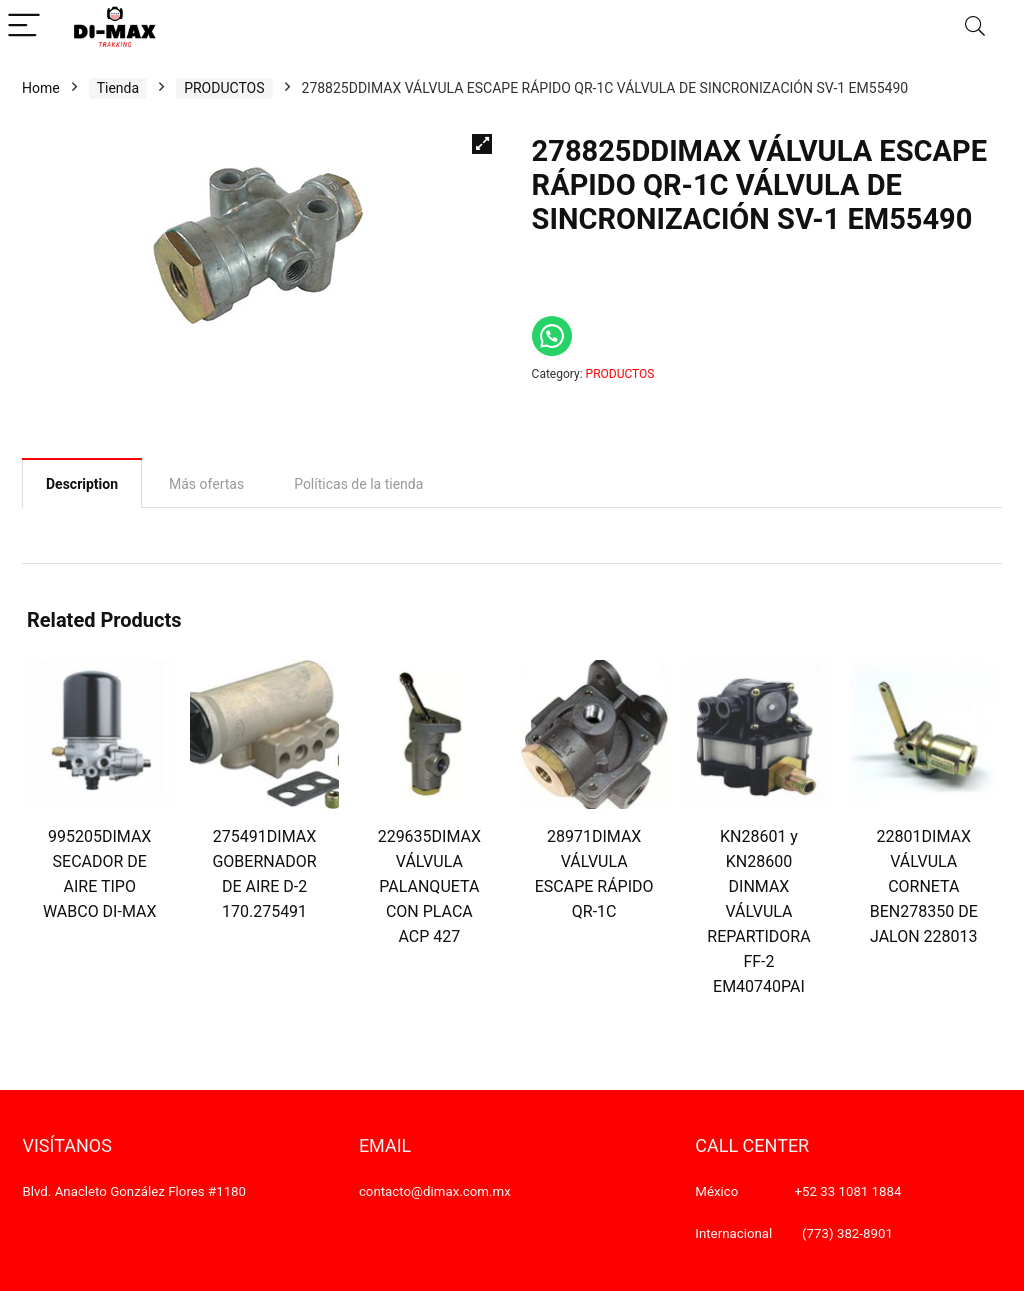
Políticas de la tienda (358, 484)
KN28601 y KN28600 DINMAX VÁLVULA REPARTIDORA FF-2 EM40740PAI (758, 911)
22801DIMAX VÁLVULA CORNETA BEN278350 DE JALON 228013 (924, 886)
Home (41, 88)
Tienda (118, 88)
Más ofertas (206, 484)
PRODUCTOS (224, 88)
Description (82, 484)
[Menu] (24, 26)
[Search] (975, 26)
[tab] (82, 483)
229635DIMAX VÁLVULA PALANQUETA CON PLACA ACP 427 (429, 886)
